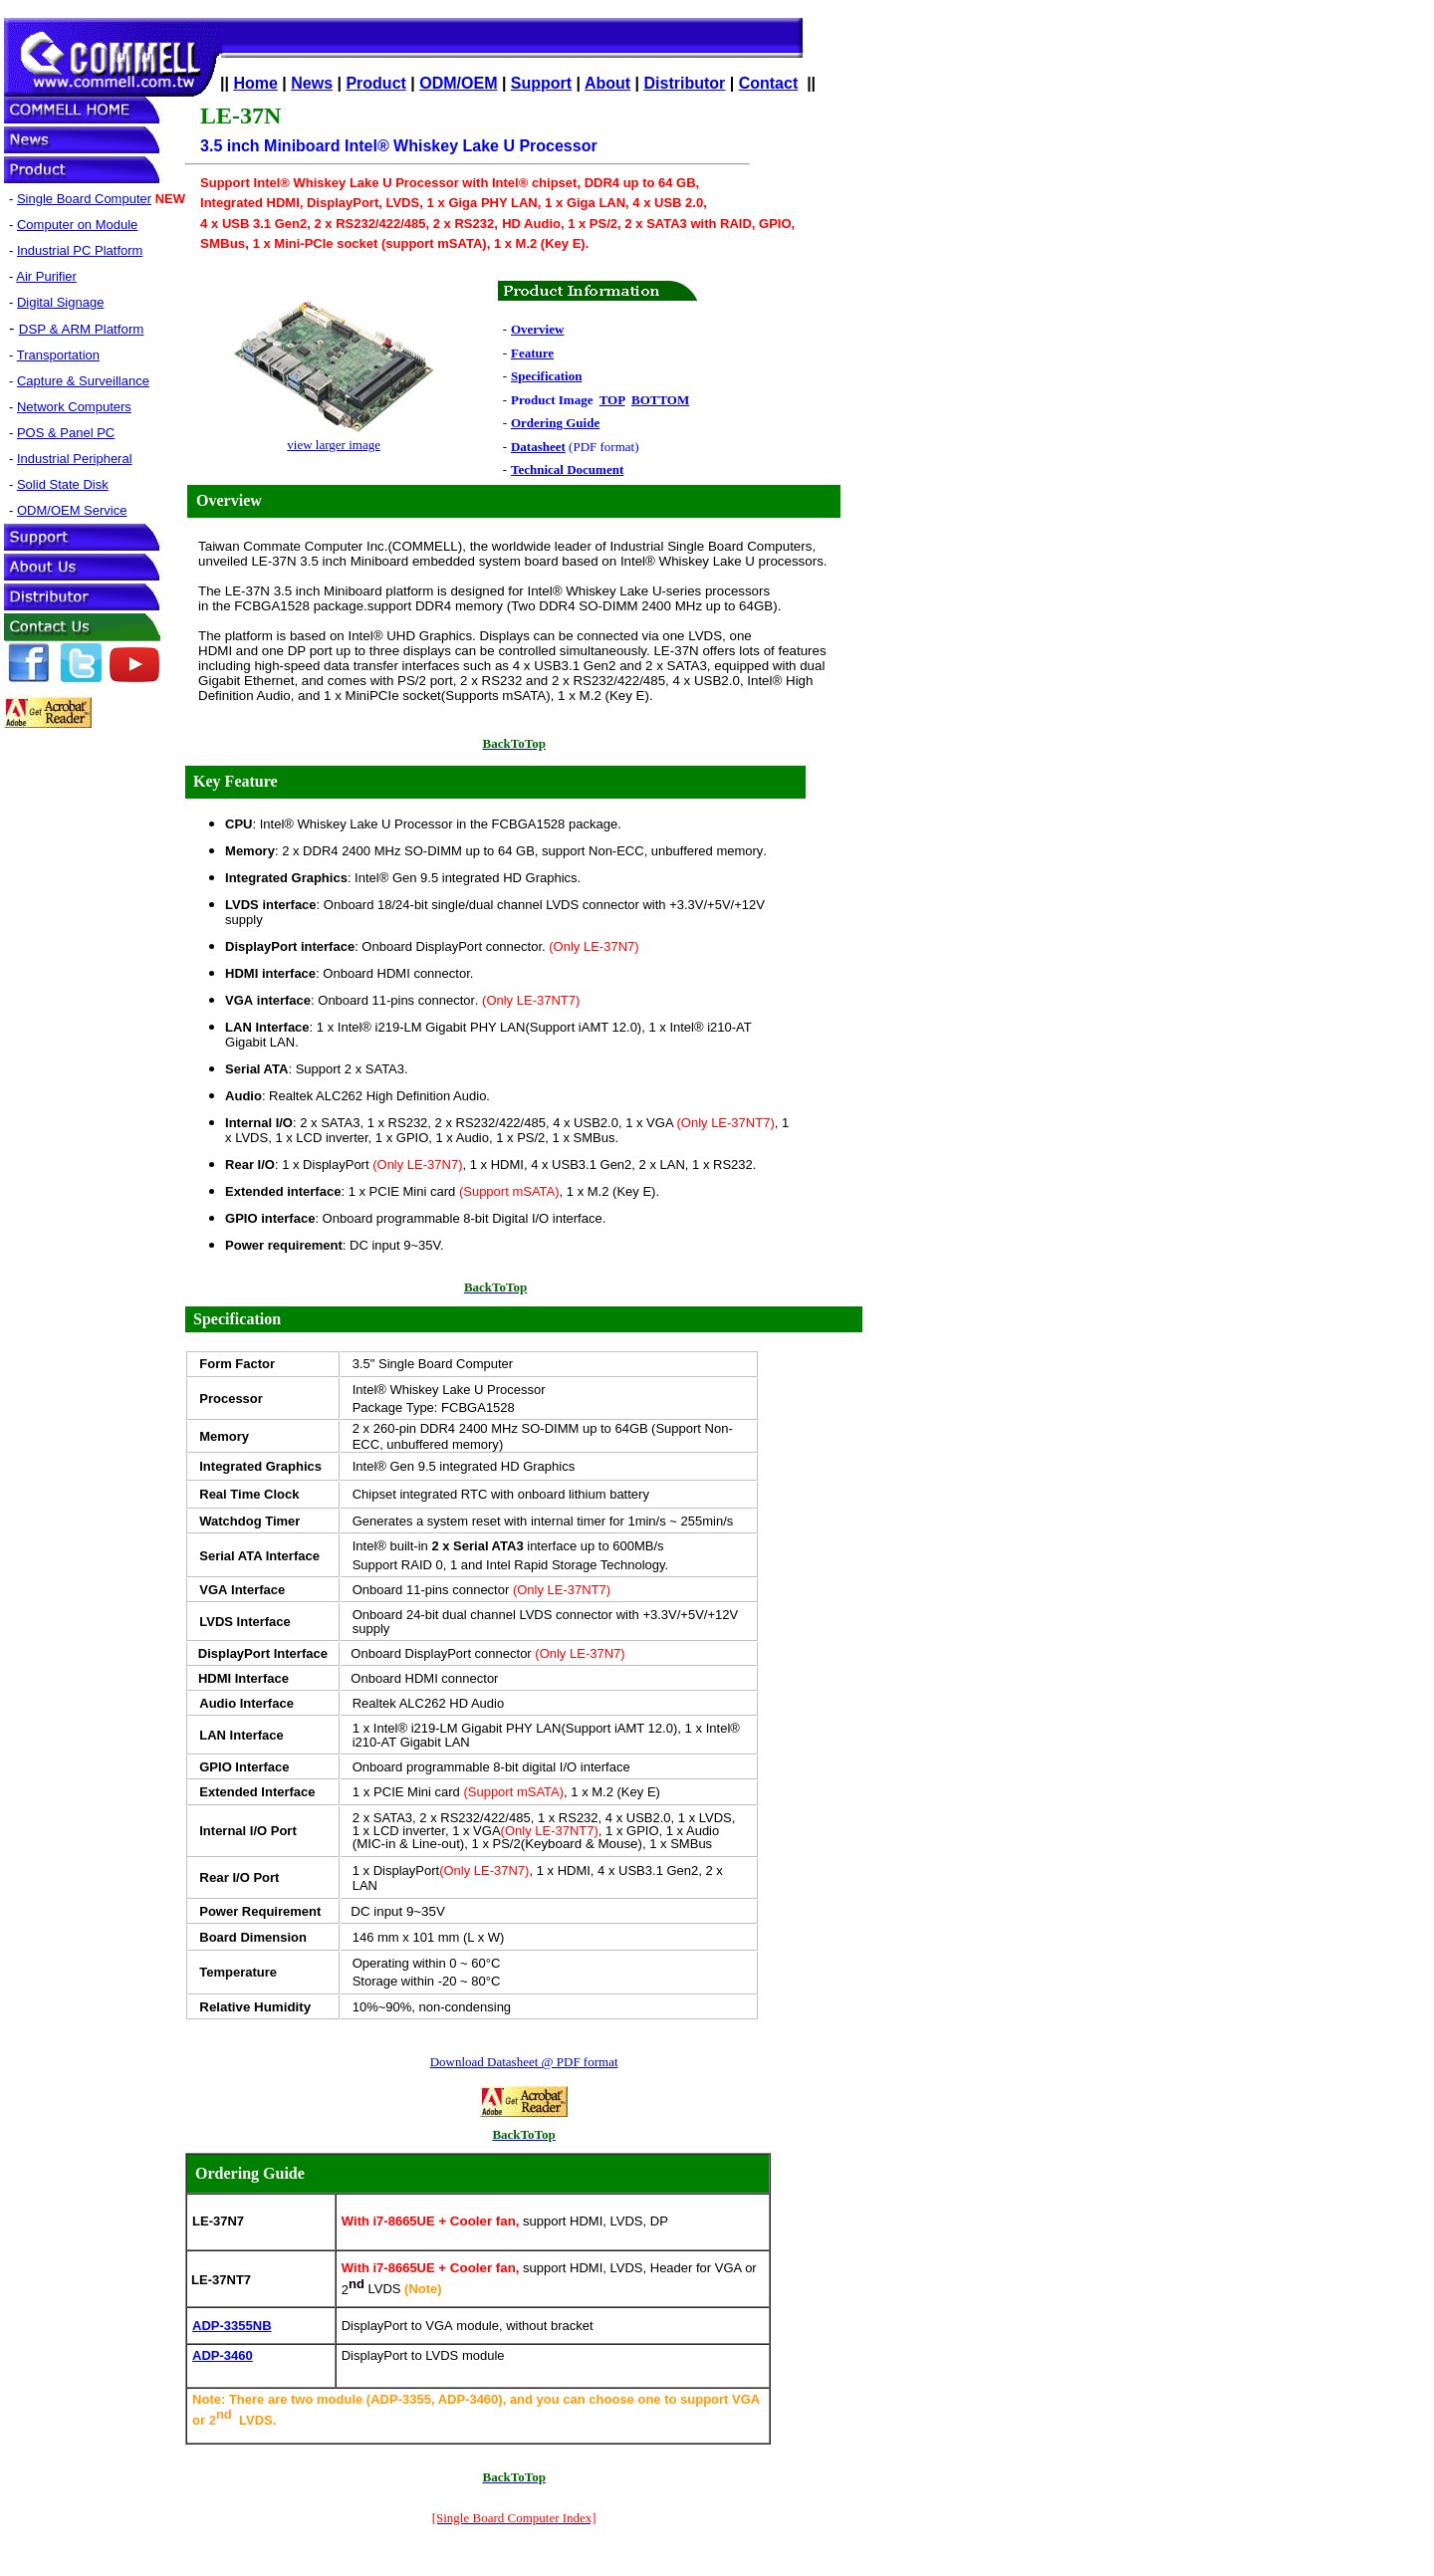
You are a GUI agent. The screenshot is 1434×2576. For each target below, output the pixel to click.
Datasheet (538, 446)
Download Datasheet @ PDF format (524, 2061)
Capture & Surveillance (83, 380)
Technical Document (567, 469)
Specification (237, 1318)
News (312, 83)
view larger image (333, 444)
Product (375, 83)
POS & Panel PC (66, 432)
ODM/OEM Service (72, 510)
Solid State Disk (63, 484)
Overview (229, 500)
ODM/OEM (458, 83)
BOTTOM (660, 399)
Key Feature (235, 781)
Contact (769, 83)
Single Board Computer (84, 198)
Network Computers (74, 406)
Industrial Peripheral (74, 458)
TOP (612, 399)
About (607, 83)
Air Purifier (46, 276)
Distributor (685, 83)
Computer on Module (77, 224)
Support (541, 83)
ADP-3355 (231, 2325)
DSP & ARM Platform (81, 329)
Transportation (58, 355)
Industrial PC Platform (79, 250)
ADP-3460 (222, 2355)
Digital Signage (60, 302)
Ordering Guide (250, 2173)
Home (255, 83)
